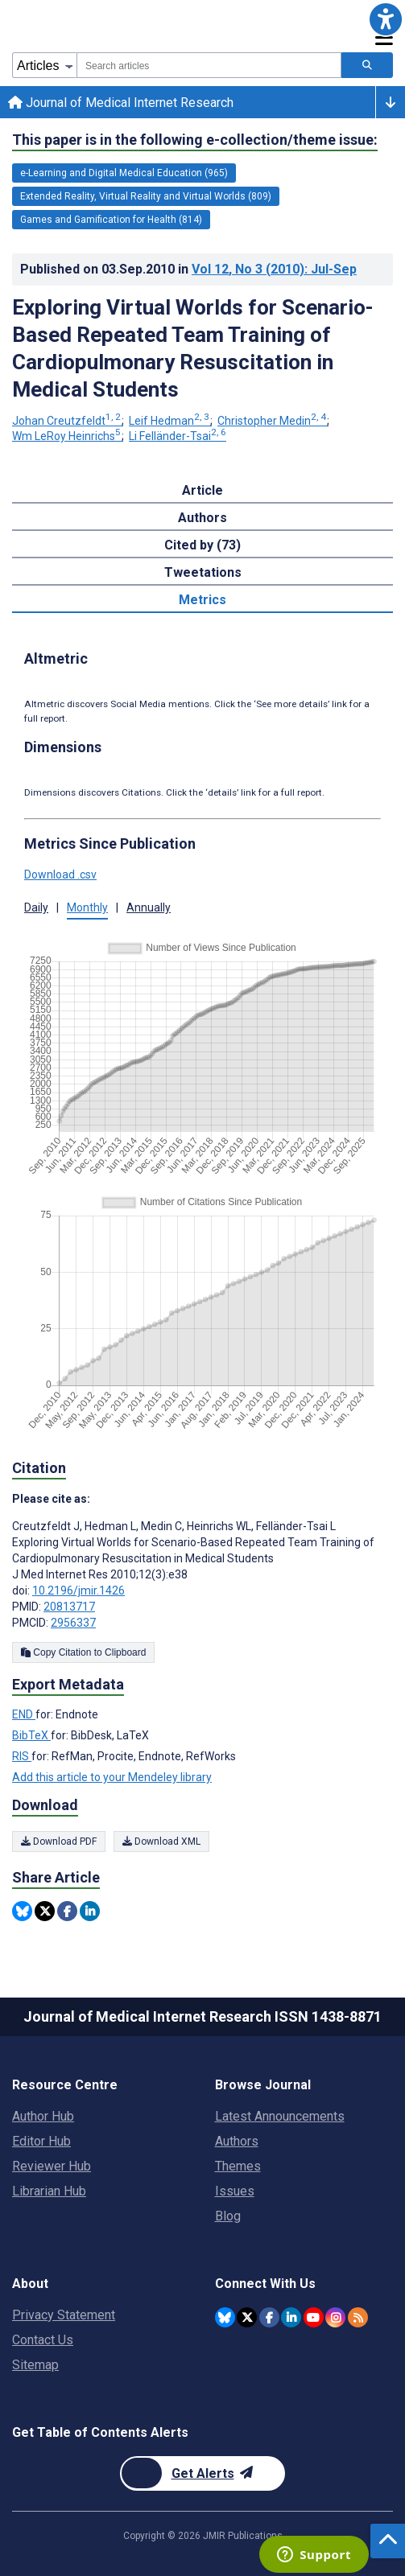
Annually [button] (148, 907)
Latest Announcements (280, 2116)
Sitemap (35, 2364)
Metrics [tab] (202, 599)
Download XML (161, 1841)
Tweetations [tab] (203, 572)
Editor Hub (41, 2141)
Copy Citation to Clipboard (83, 1652)
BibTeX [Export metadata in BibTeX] (31, 1735)
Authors (236, 2141)
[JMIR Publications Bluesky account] (225, 2317)
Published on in (188, 269)
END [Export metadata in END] (23, 1714)
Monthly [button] (87, 907)
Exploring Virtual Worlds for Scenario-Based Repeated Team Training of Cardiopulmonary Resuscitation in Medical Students (193, 348)
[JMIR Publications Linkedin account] (291, 2317)
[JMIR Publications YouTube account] (314, 2317)
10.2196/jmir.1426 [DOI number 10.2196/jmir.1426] (78, 1590)
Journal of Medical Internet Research (120, 102)
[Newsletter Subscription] (202, 2473)
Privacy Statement (63, 2315)
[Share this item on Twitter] (45, 1911)
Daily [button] (36, 907)
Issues (234, 2191)
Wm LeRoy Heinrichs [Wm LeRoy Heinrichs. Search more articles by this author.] (67, 436)
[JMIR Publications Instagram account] (335, 2317)
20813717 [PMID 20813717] (69, 1606)
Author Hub (43, 2116)
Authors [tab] (202, 517)
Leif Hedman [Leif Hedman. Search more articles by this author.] (170, 420)
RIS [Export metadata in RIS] (21, 1756)
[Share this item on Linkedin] (90, 1911)
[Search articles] (367, 65)
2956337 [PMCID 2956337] (73, 1622)
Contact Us (42, 2340)
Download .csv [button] (60, 874)
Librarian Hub (49, 2191)
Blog (228, 2216)
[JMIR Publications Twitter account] (247, 2317)
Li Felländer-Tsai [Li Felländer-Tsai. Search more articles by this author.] (177, 436)
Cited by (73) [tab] (202, 545)
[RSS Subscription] (358, 2317)
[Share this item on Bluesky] (22, 1911)
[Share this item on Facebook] (67, 1911)
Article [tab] (202, 490)
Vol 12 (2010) (274, 269)
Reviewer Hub (51, 2166)
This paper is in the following (195, 140)
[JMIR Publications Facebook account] (269, 2317)
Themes (238, 2166)
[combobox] (208, 65)
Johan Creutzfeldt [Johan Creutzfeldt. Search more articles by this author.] (67, 420)
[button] (385, 19)
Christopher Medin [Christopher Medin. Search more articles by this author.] (273, 420)
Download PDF (59, 1841)
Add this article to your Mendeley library (112, 1777)
